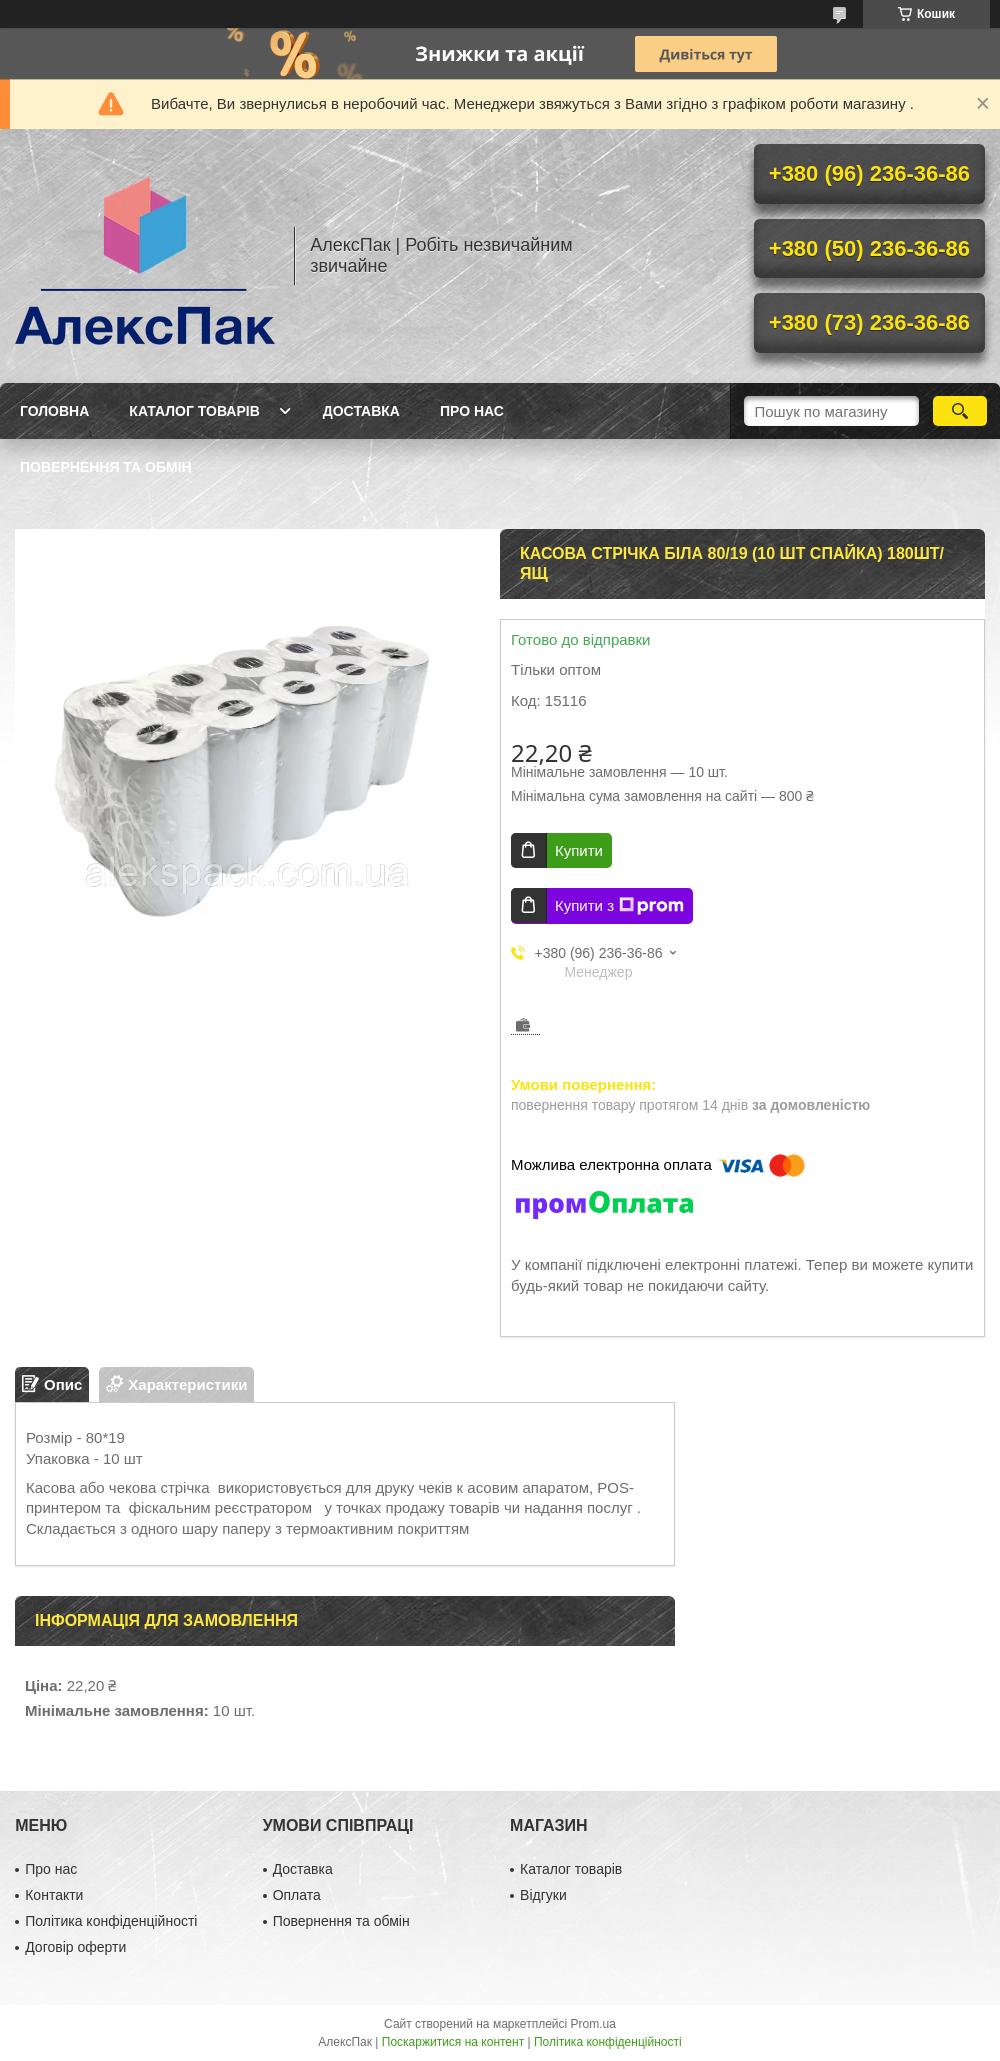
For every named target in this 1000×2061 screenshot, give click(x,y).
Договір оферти (75, 1947)
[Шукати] (960, 411)
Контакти (54, 1895)
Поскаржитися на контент (453, 2042)
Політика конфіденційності (111, 1921)
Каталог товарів (194, 411)
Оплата (297, 1895)
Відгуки (543, 1895)
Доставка (361, 411)
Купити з (619, 906)
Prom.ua (593, 2024)
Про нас (472, 411)
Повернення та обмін (106, 467)
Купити (579, 850)
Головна (54, 411)
